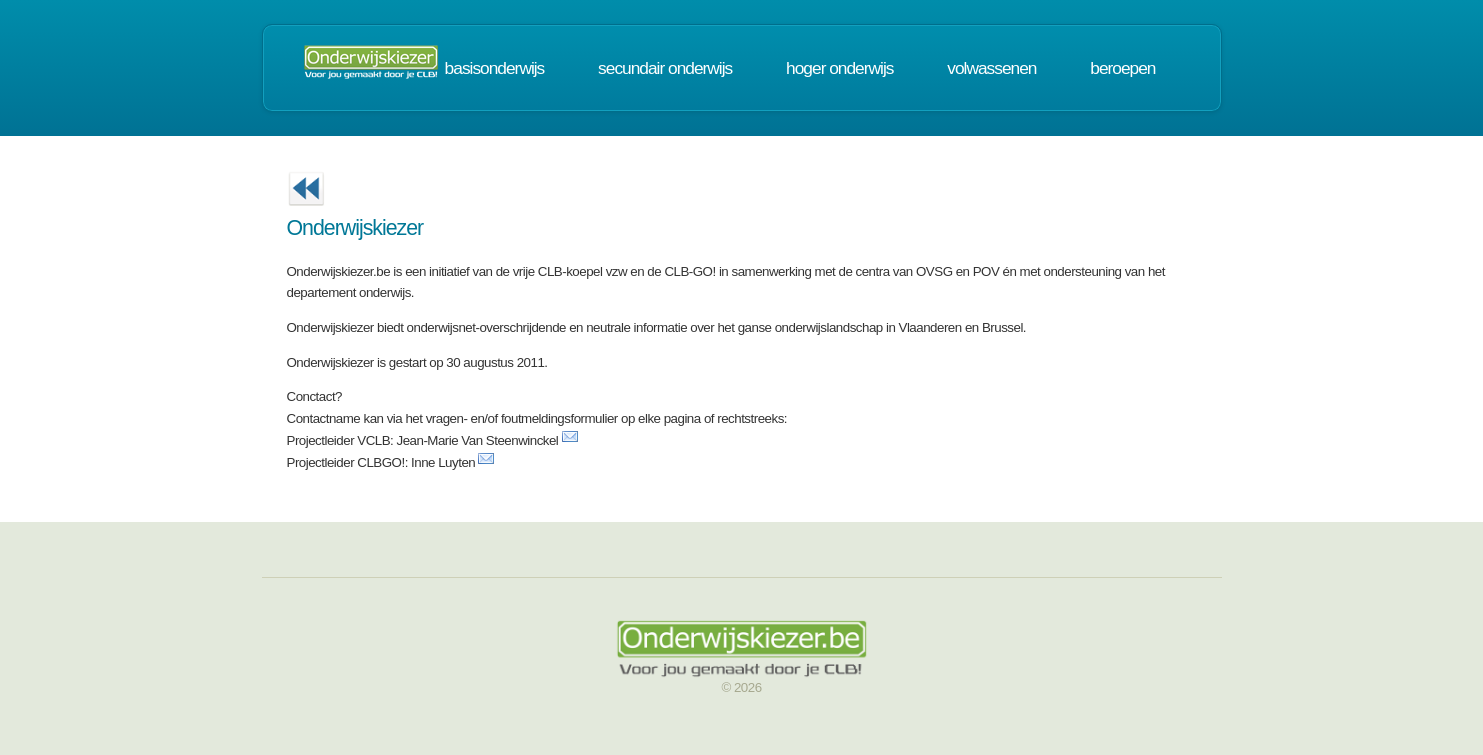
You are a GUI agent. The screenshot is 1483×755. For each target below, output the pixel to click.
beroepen (1122, 68)
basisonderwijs (495, 68)
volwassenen (991, 68)
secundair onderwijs (665, 68)
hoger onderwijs (839, 68)
